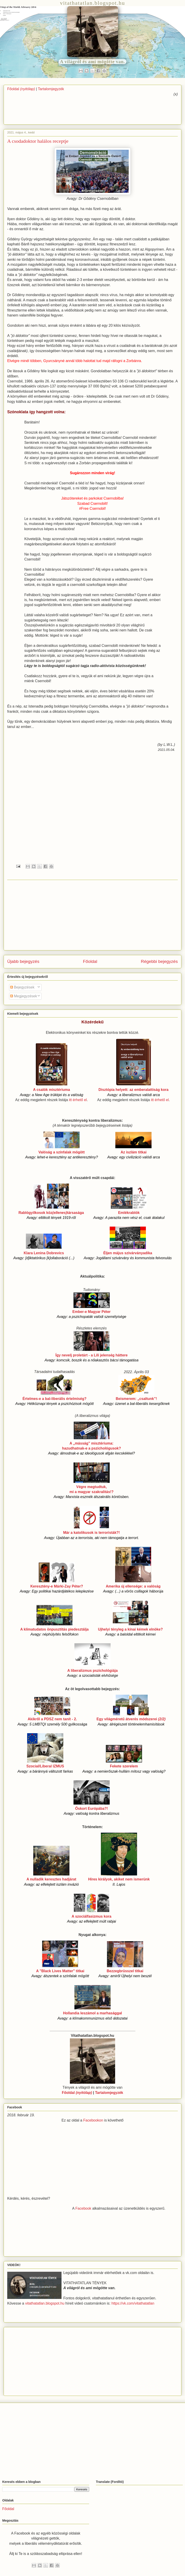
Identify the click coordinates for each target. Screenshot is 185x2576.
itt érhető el (78, 1100)
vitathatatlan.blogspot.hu (44, 2303)
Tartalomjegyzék (51, 89)
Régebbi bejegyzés (159, 961)
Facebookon (93, 2120)
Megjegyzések (23, 996)
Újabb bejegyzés (23, 961)
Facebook (83, 2208)
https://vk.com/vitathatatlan (132, 2303)
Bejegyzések (22, 987)
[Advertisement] (155, 108)
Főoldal (21, 89)
